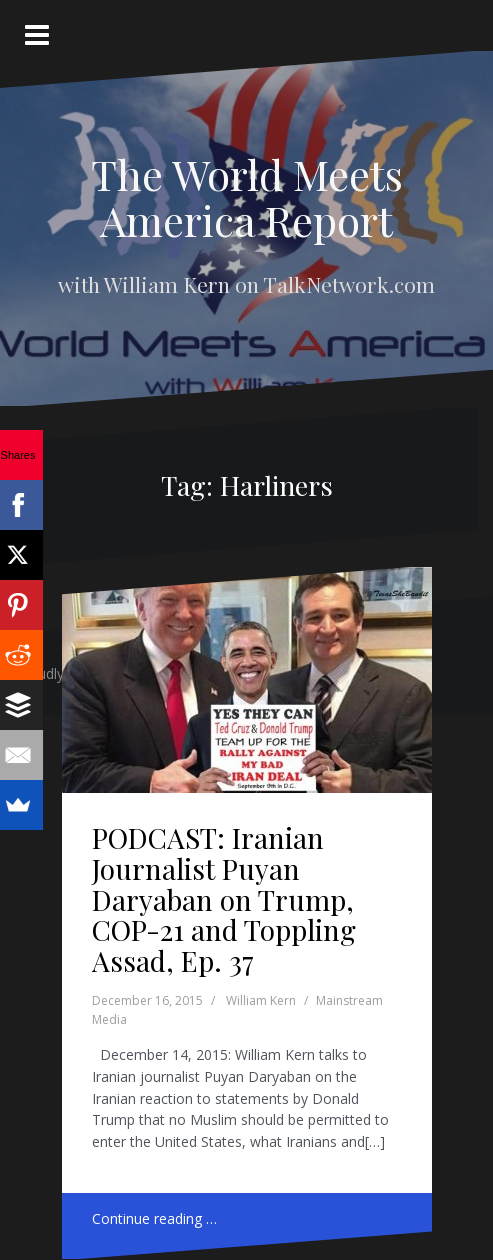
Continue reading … (154, 1218)
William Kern (261, 1000)
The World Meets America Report (247, 197)
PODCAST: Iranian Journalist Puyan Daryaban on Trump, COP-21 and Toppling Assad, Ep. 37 (224, 899)
